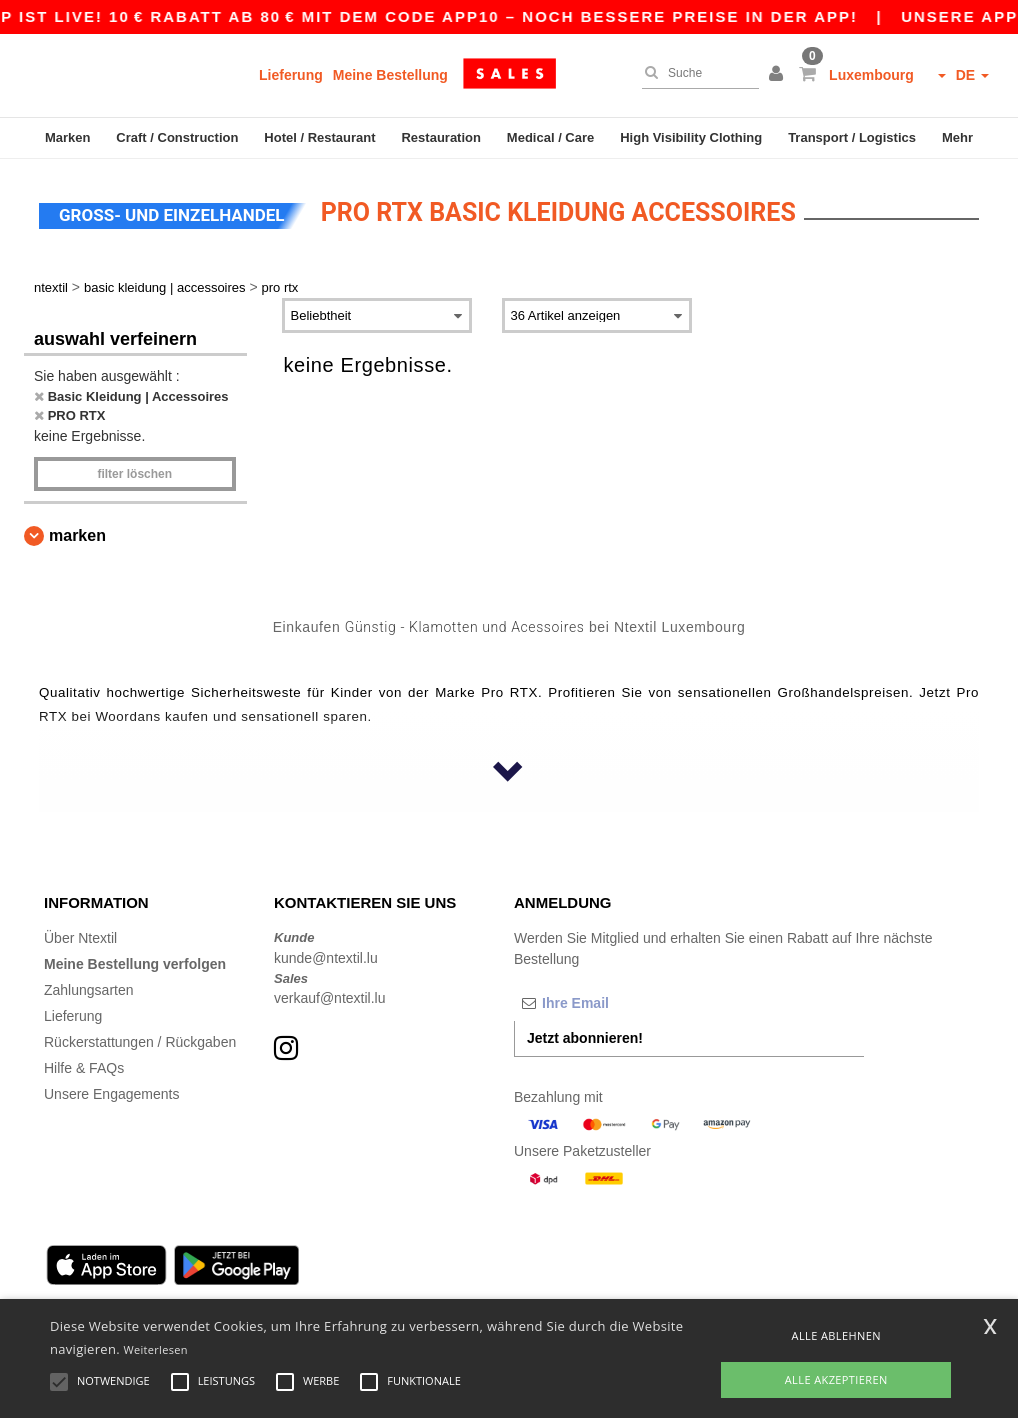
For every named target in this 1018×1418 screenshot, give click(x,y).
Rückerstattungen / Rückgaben (140, 1042)
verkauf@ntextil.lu (329, 998)
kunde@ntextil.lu (326, 958)
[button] (779, 75)
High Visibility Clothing (691, 137)
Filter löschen (134, 474)
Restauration (440, 137)
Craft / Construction (177, 137)
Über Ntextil (80, 938)
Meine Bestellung (390, 75)
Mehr (957, 137)
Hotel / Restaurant (319, 137)
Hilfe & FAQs (84, 1068)
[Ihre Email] (619, 1003)
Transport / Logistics (852, 137)
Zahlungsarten (89, 990)
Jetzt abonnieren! (585, 1038)
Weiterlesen (156, 1349)
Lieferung (291, 75)
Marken (68, 137)
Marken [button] (77, 535)
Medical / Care (550, 137)
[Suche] (695, 73)
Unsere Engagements (111, 1094)
